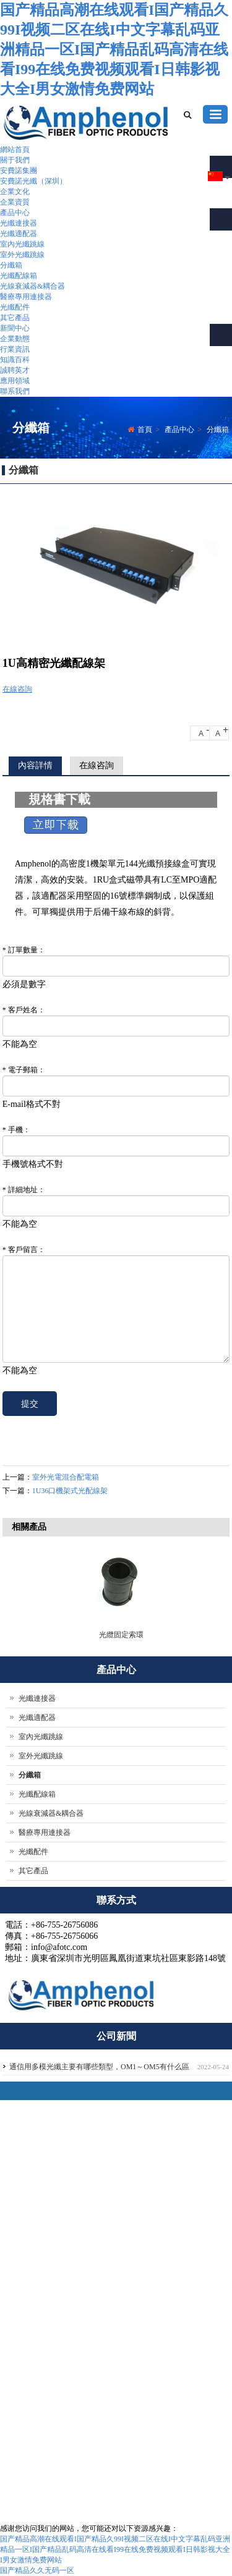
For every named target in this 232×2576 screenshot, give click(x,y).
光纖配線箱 (18, 275)
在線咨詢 (17, 689)
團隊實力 (115, 2273)
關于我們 (15, 160)
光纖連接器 (18, 223)
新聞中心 (15, 328)
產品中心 (15, 212)
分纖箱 (11, 265)
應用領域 (15, 380)
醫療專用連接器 (26, 296)
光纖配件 (15, 307)
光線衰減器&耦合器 (32, 286)
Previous (18, 1590)
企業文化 (15, 191)
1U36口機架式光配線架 (70, 1490)
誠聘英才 (15, 370)
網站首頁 (15, 149)
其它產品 (15, 317)
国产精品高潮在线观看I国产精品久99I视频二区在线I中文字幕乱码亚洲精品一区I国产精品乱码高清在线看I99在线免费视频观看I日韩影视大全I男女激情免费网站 (114, 49)
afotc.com (34, 2464)
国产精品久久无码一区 (37, 2570)
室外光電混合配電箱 (65, 1477)
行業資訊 (15, 349)
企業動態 (15, 338)
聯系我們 (15, 391)
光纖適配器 (18, 233)
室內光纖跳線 (22, 244)
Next (217, 1590)
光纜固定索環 (120, 1634)
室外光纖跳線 (22, 254)
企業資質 (15, 202)
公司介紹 (115, 2260)
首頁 (144, 429)
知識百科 (15, 359)
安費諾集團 (18, 170)
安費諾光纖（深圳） (33, 181)
